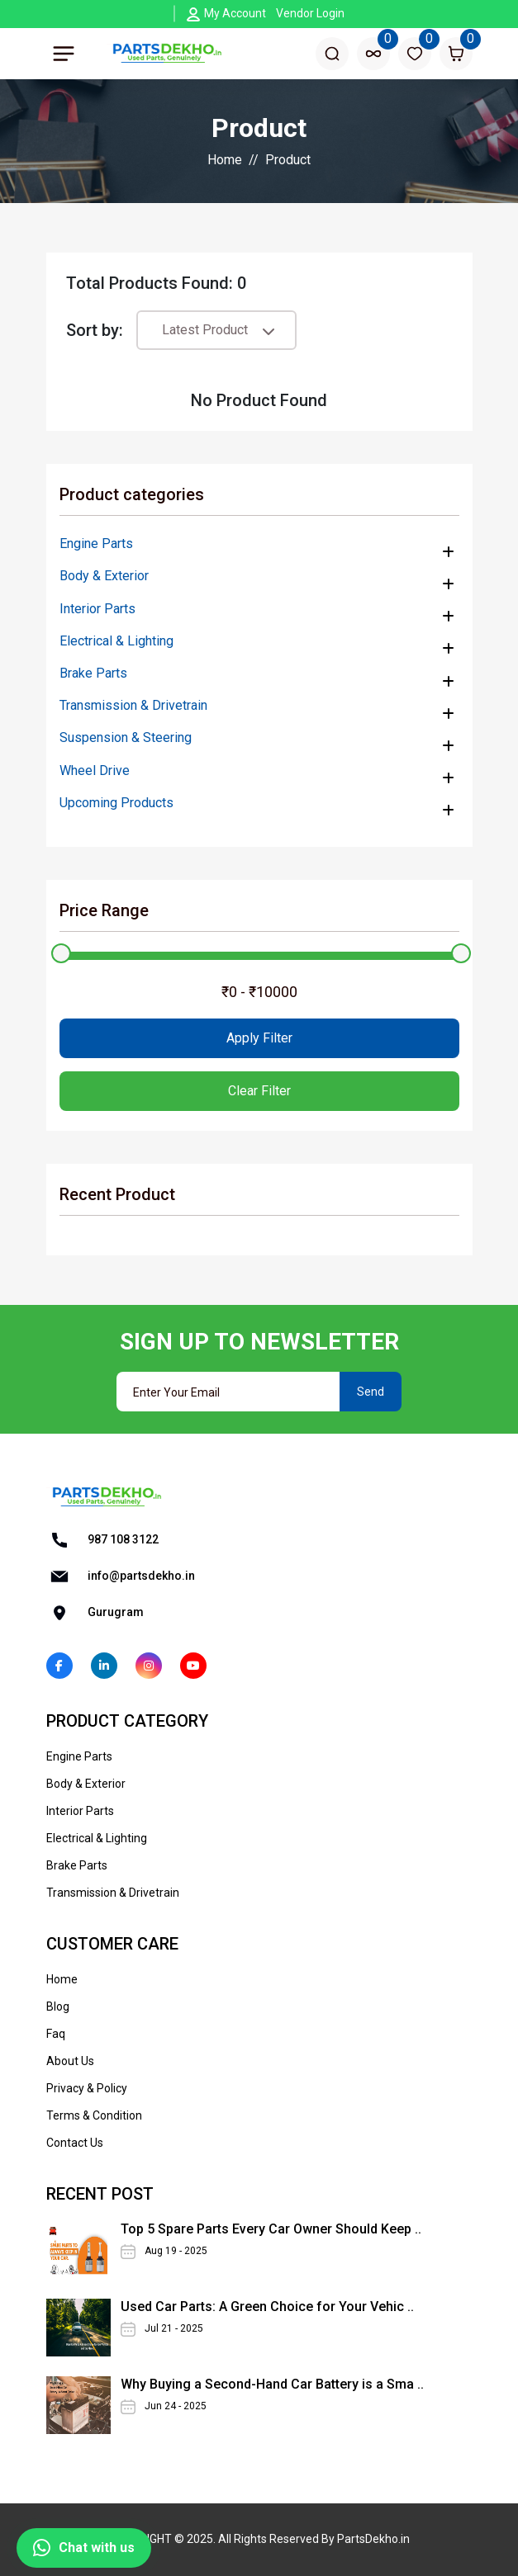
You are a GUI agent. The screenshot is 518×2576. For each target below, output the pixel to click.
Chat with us (84, 2548)
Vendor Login (310, 13)
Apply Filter (259, 1038)
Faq (55, 2033)
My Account (235, 13)
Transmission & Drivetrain (133, 705)
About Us (70, 2061)
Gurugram (95, 1613)
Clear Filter (259, 1091)
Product (288, 160)
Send (370, 1391)
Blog (57, 2006)
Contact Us (74, 2142)
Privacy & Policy (86, 2088)
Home (224, 160)
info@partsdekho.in (120, 1576)
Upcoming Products (116, 803)
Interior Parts (97, 609)
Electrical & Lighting (116, 641)
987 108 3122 (102, 1540)
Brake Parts (93, 673)
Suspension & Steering (125, 737)
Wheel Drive (94, 770)
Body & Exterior (104, 576)
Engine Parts (96, 543)
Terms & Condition (94, 2115)
